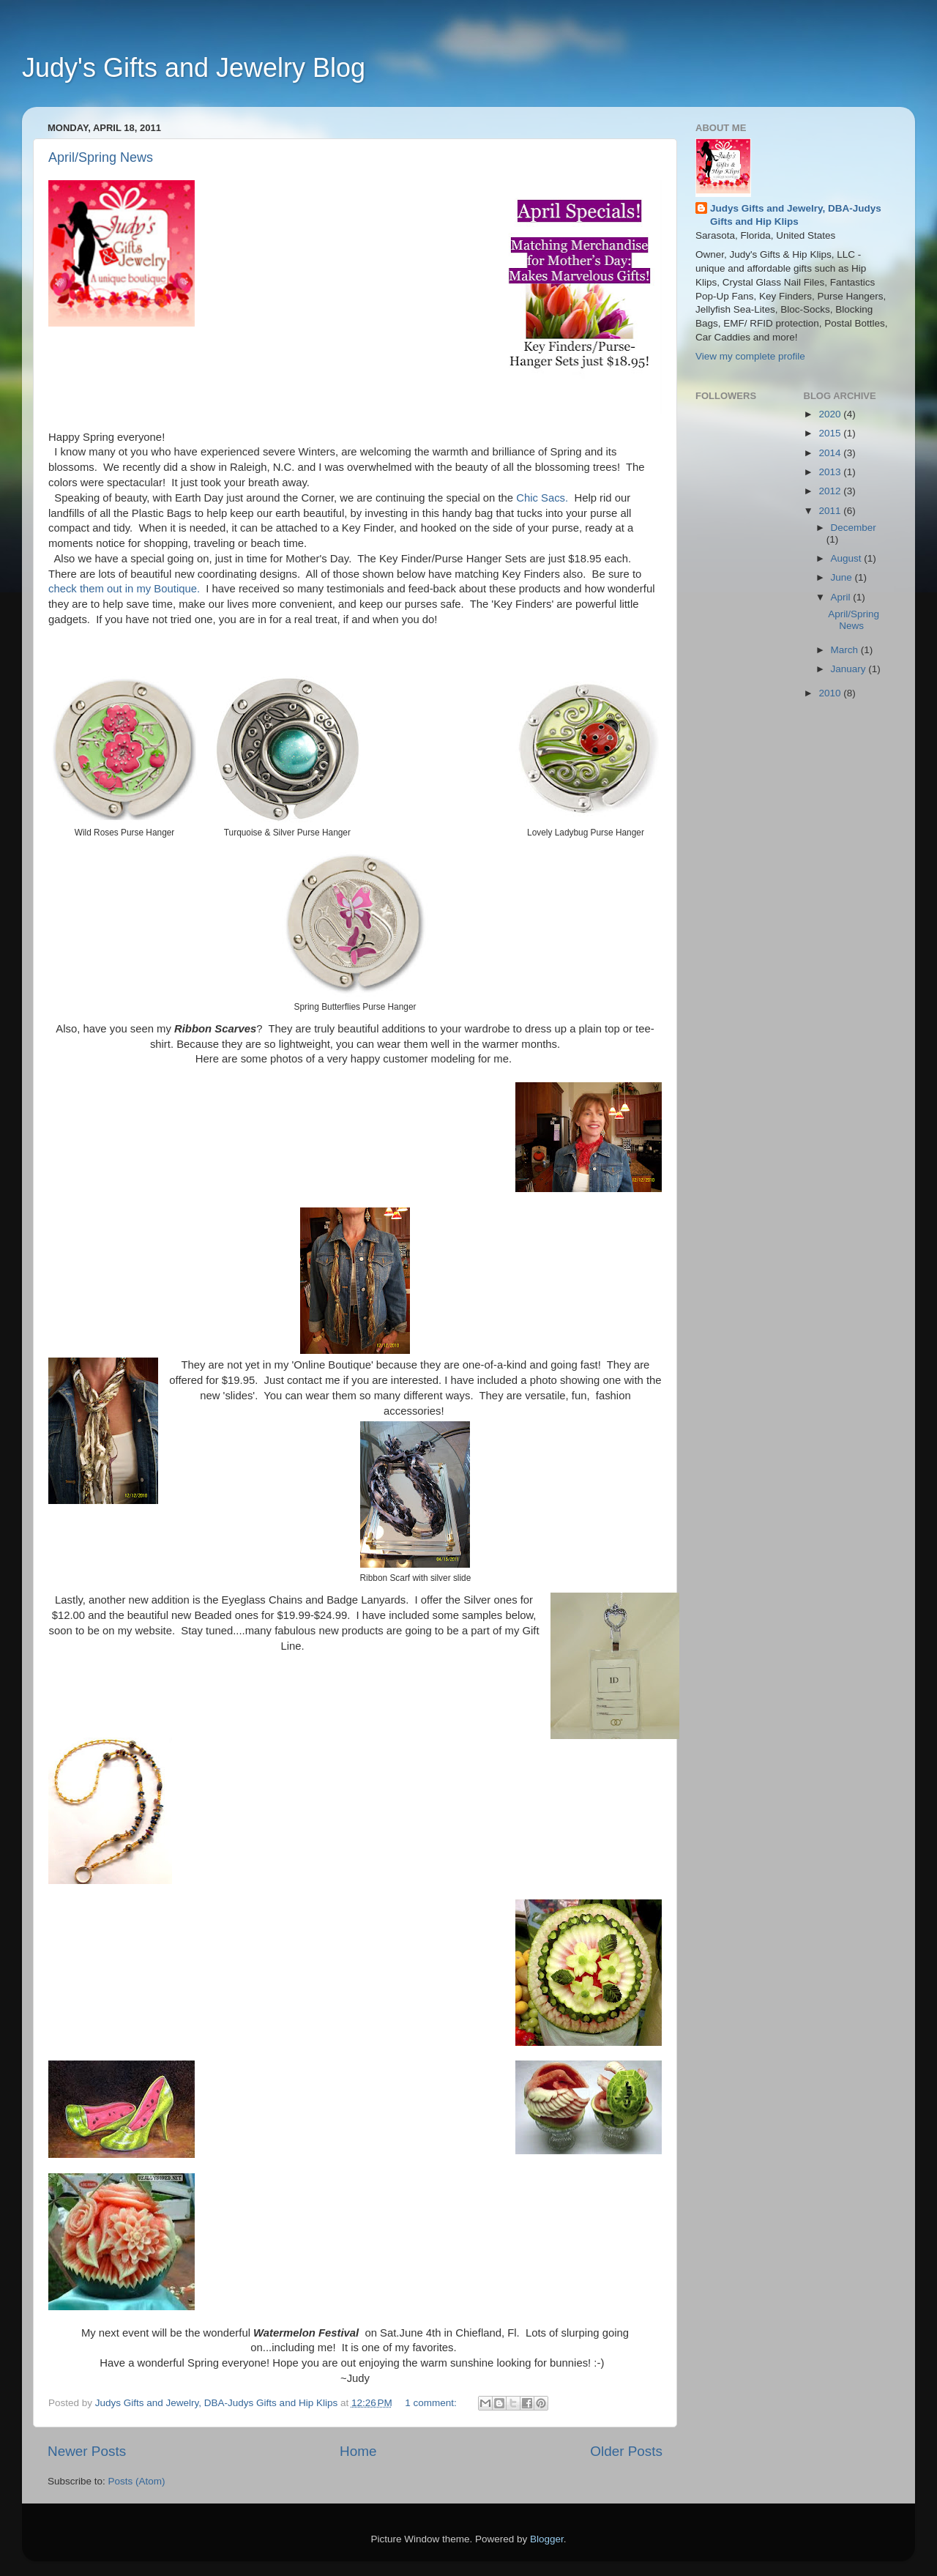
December (853, 527)
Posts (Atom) (136, 2481)
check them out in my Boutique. (124, 589)
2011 (830, 510)
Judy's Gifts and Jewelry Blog (193, 68)
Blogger (547, 2539)
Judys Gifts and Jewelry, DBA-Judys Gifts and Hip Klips (795, 215)
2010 (830, 693)
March (846, 649)
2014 (830, 452)
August (848, 558)
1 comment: (432, 2402)
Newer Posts (87, 2451)
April (842, 597)
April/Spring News (100, 157)
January (850, 668)
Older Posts (626, 2451)
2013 (830, 471)
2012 (830, 490)
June (843, 577)
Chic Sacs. (542, 498)
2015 (830, 433)
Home (358, 2451)
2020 (830, 414)
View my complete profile (750, 356)
